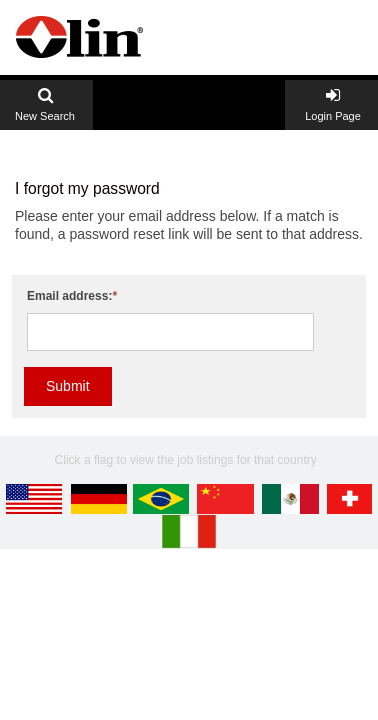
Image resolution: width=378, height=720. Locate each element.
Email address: (69, 296)
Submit (68, 386)
